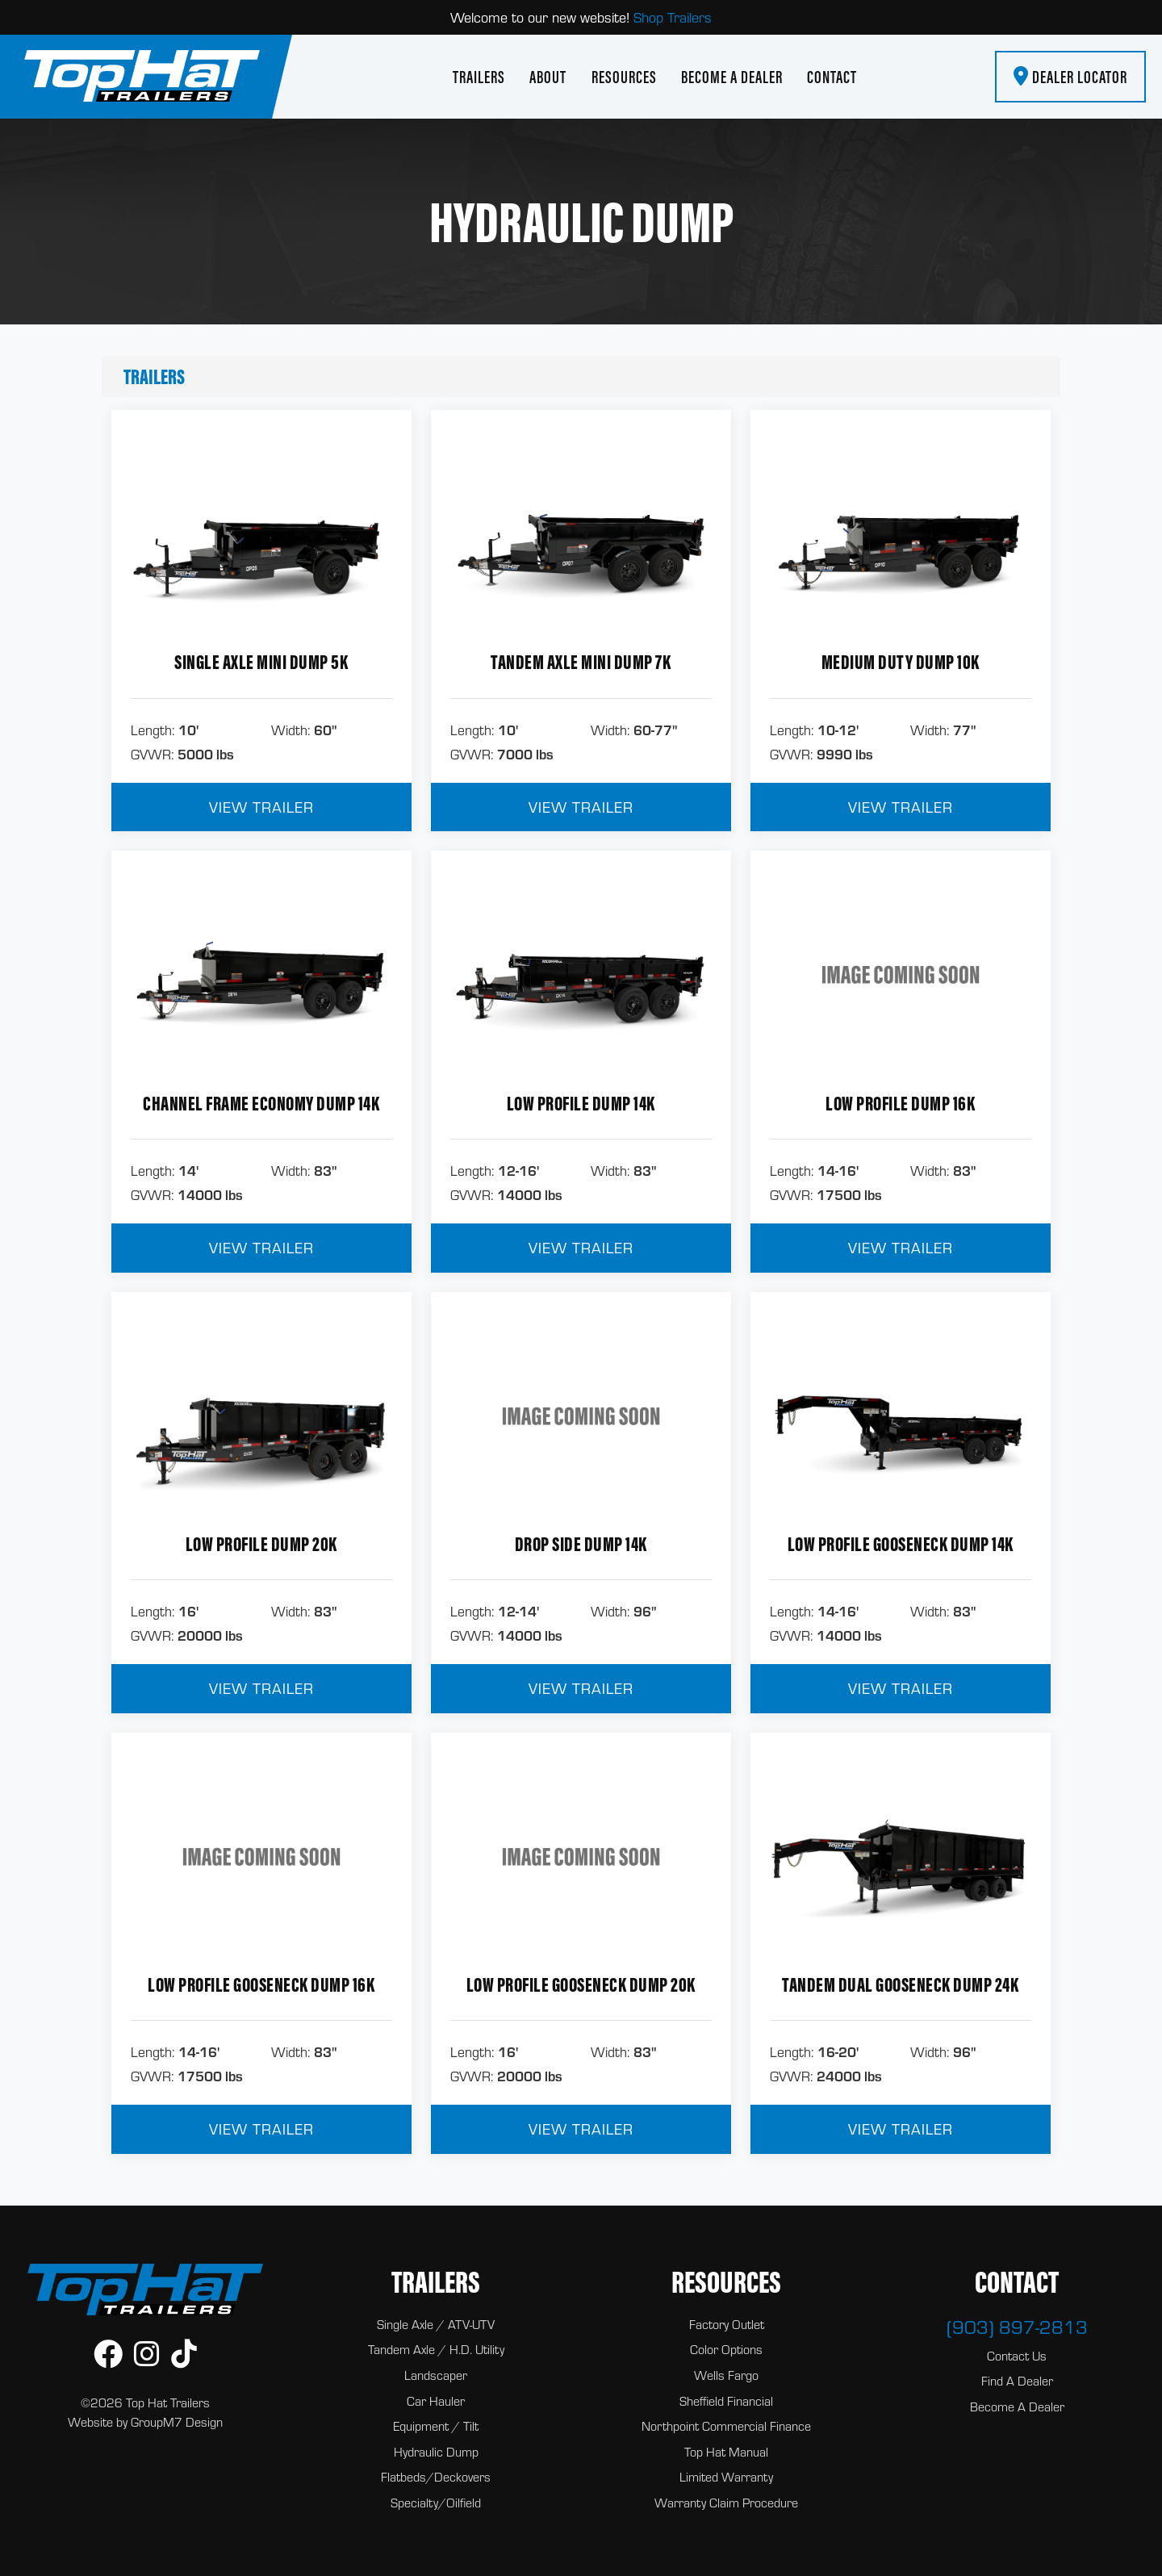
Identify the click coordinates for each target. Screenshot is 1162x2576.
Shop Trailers (672, 17)
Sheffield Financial (726, 2401)
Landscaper (435, 2375)
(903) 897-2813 (1017, 2327)
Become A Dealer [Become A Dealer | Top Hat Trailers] (732, 76)
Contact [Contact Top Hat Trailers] (832, 76)
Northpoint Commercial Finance (726, 2426)
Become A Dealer (1017, 2406)
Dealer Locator (1070, 76)
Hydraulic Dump (436, 2452)
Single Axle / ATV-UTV (436, 2324)
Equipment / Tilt (436, 2426)
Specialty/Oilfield (436, 2502)
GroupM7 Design (177, 2422)
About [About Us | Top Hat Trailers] (547, 76)
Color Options (726, 2349)
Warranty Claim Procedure (726, 2502)
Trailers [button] (479, 76)
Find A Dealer (1017, 2381)
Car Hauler (436, 2401)
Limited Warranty (726, 2477)
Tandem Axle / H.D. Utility (436, 2349)
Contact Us (1017, 2356)
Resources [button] (624, 76)
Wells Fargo (726, 2375)
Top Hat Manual (726, 2452)
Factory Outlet (726, 2324)
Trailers (154, 376)
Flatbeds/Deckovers (436, 2477)
